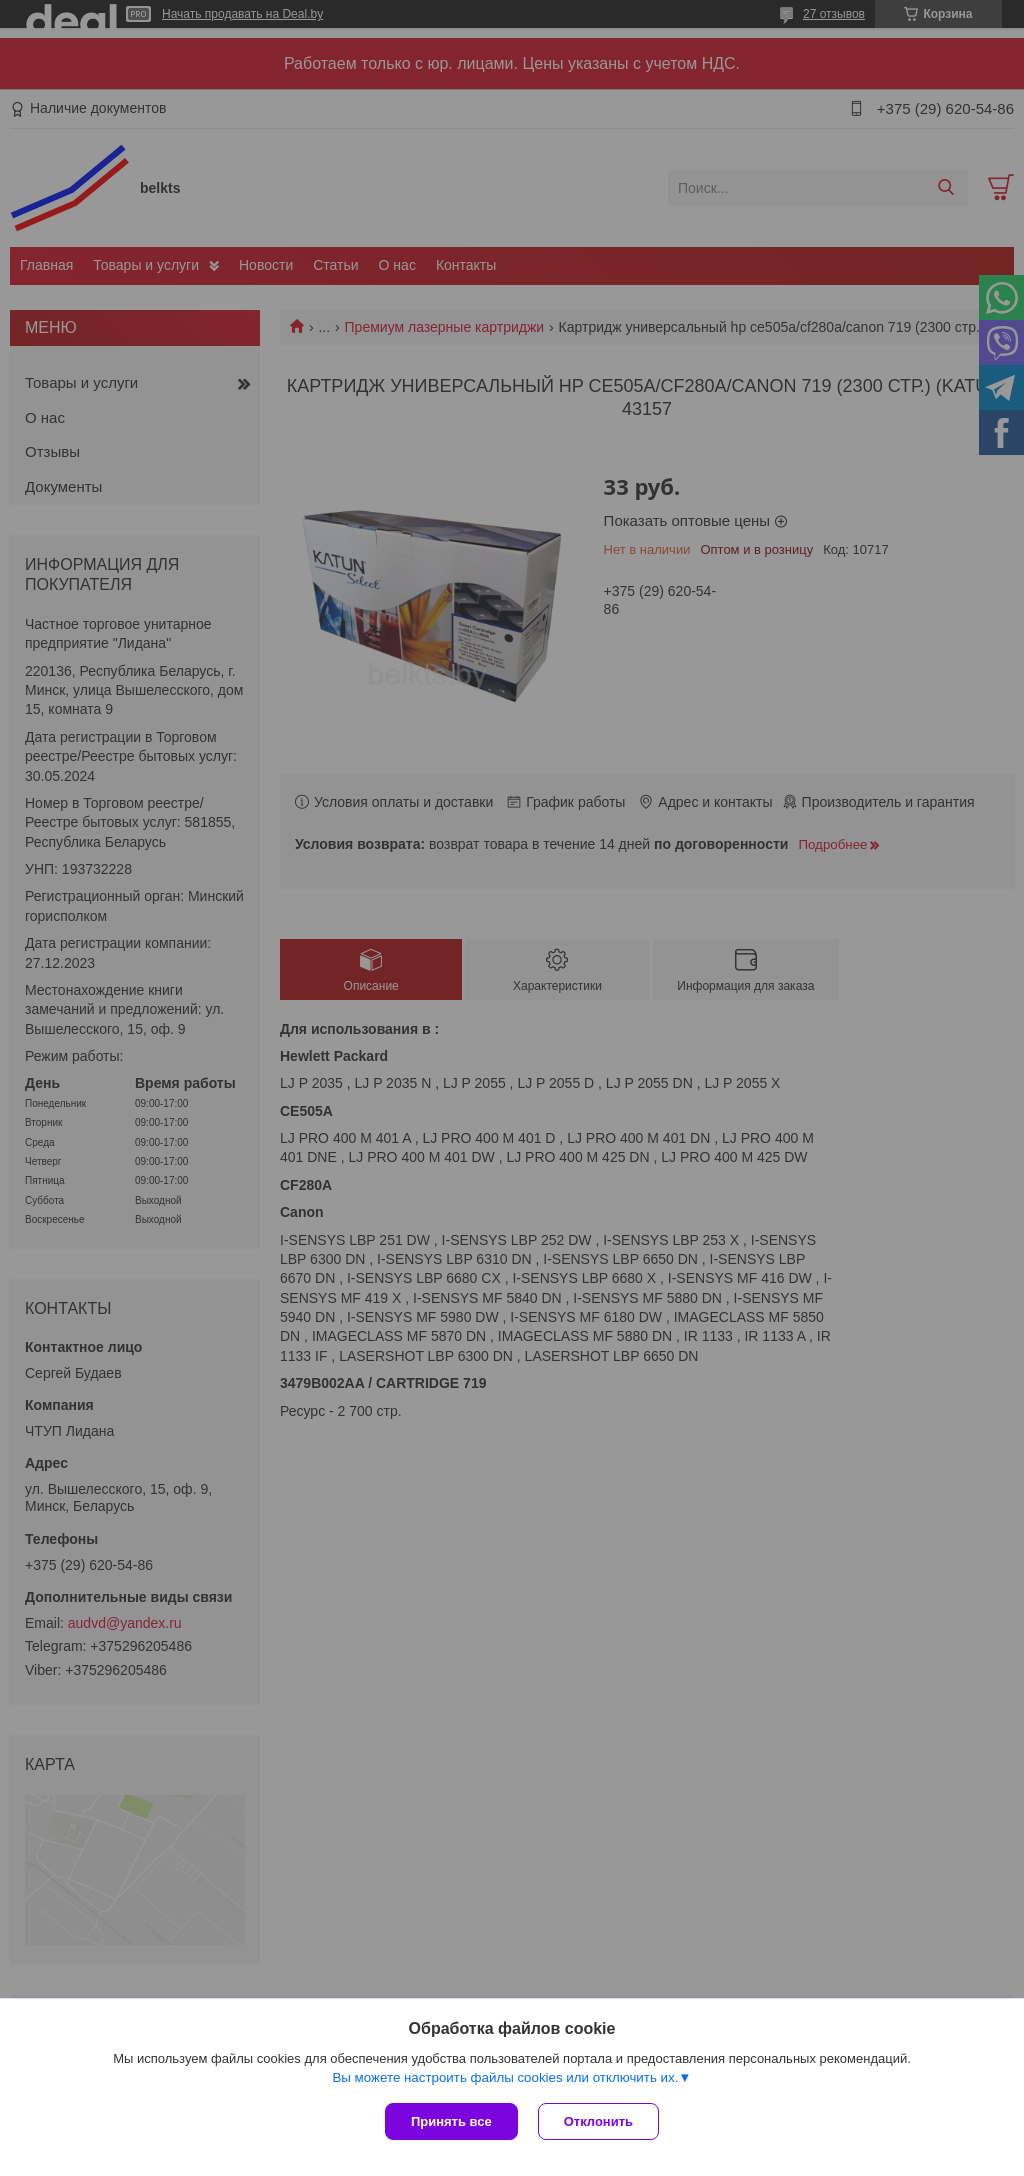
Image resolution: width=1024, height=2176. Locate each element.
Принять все (451, 2121)
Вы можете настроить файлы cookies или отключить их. (505, 2077)
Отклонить (598, 2121)
